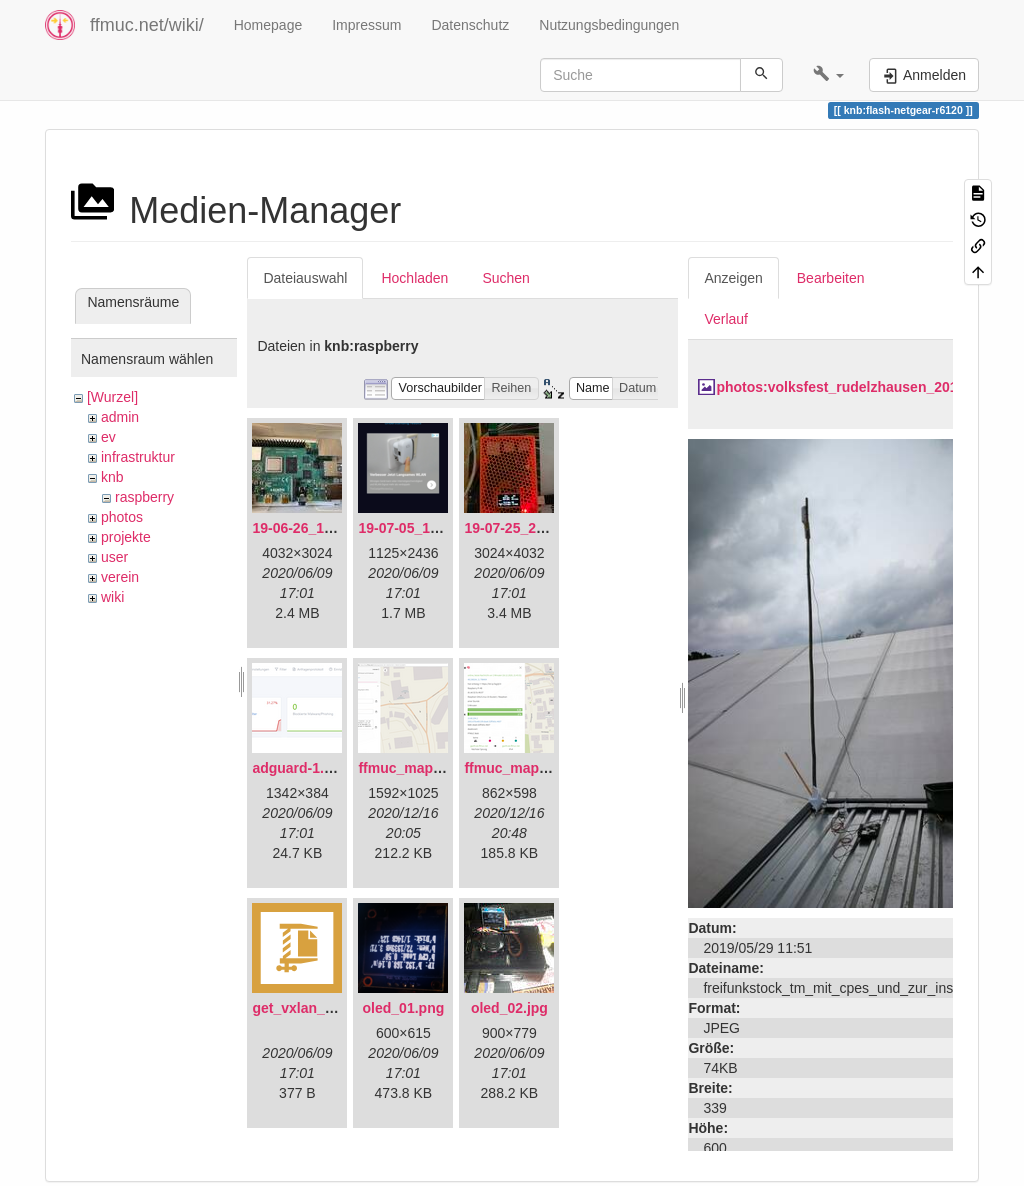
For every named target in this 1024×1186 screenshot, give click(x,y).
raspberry (144, 497)
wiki (112, 597)
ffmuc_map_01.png (422, 768)
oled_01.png (404, 1008)
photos (122, 517)
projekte (126, 537)
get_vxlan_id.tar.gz (314, 1008)
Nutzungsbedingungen (609, 25)
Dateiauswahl (305, 278)
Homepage (268, 25)
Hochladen (414, 278)
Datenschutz (470, 25)
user (114, 557)
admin (120, 417)
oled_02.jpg (509, 1008)
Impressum (366, 25)
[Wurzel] (112, 397)
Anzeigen (733, 278)
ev (108, 437)
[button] (828, 75)
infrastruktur (138, 457)
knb (112, 477)
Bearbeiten (831, 278)
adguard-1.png (300, 768)
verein (120, 577)
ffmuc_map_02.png (528, 768)
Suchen (505, 278)
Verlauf (726, 319)
